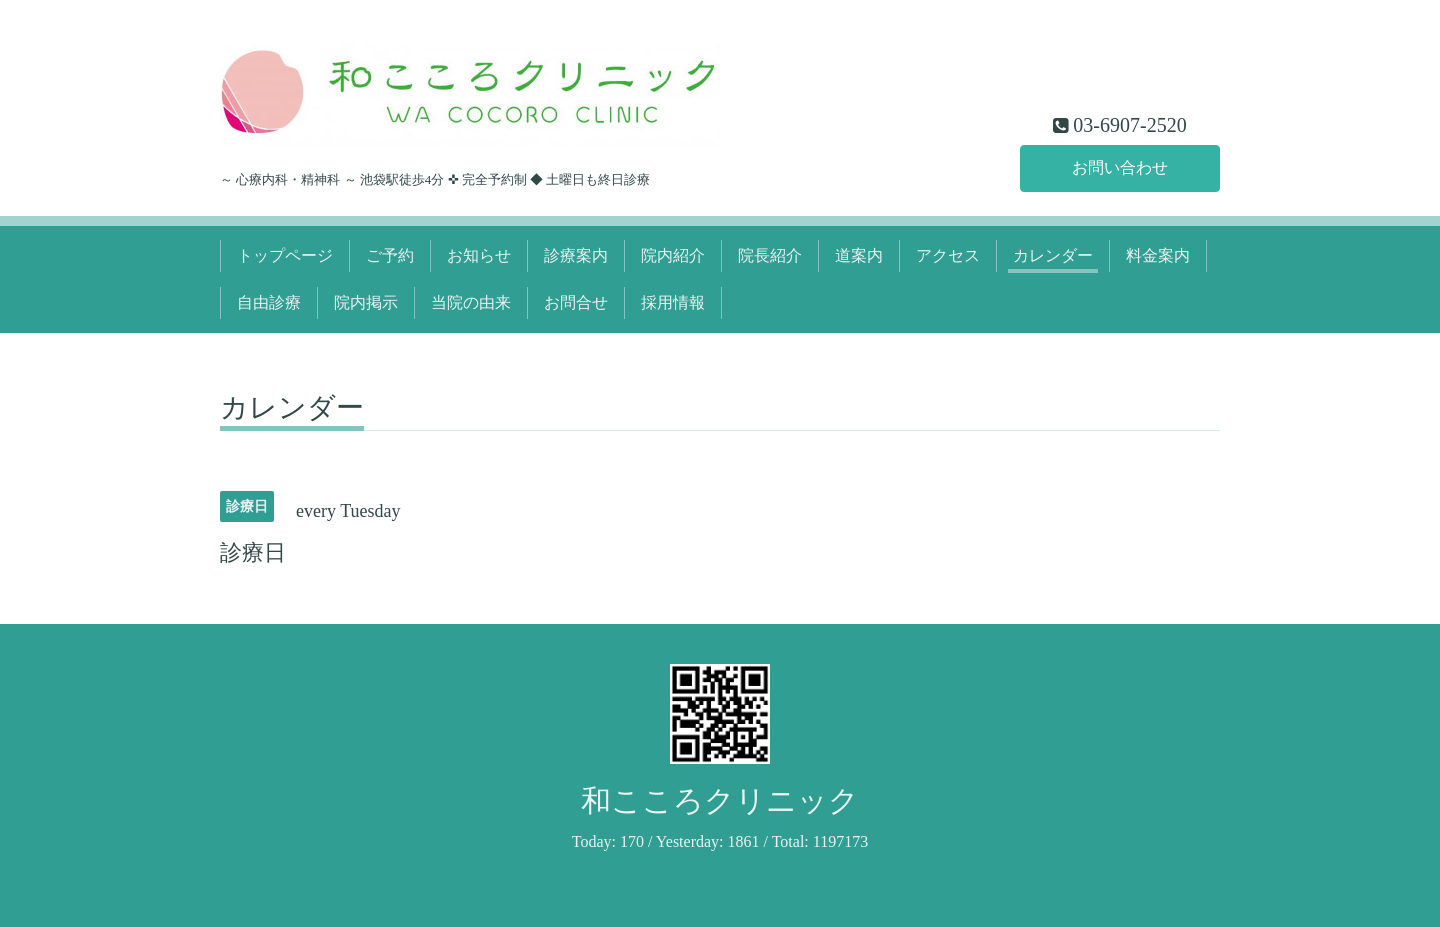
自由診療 (269, 302)
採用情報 (673, 302)
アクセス (948, 255)
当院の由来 (471, 302)
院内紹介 (673, 255)
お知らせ (479, 255)
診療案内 (576, 255)
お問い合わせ (1120, 167)
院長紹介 (770, 255)
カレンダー (1053, 255)
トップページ (285, 255)
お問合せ (576, 302)
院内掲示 (366, 302)
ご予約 (390, 255)
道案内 (859, 255)
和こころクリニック (720, 800)
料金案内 (1158, 255)
